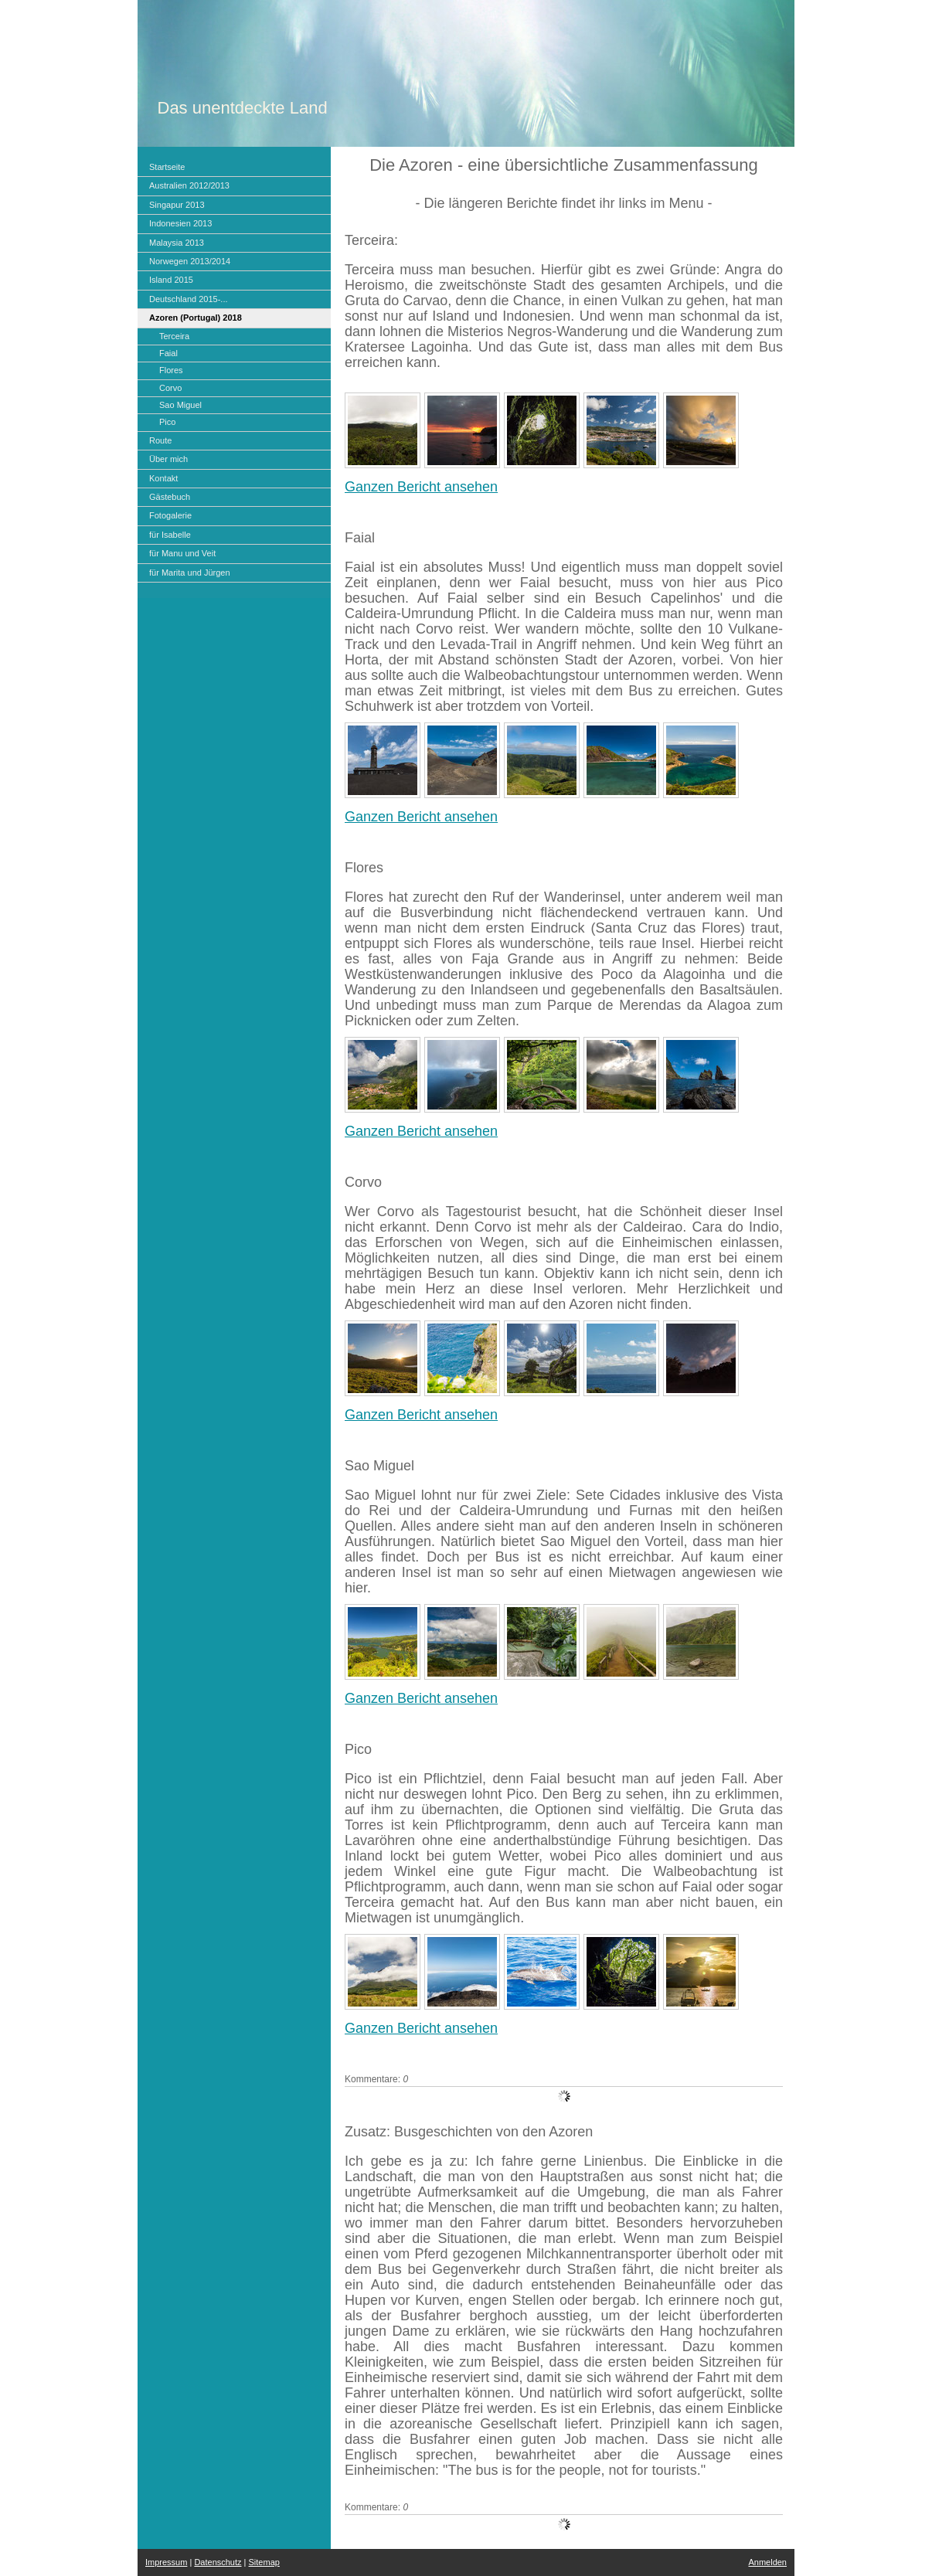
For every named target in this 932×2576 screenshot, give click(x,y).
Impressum (166, 2562)
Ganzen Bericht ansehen (421, 486)
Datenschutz (217, 2562)
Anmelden (767, 2562)
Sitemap (264, 2562)
